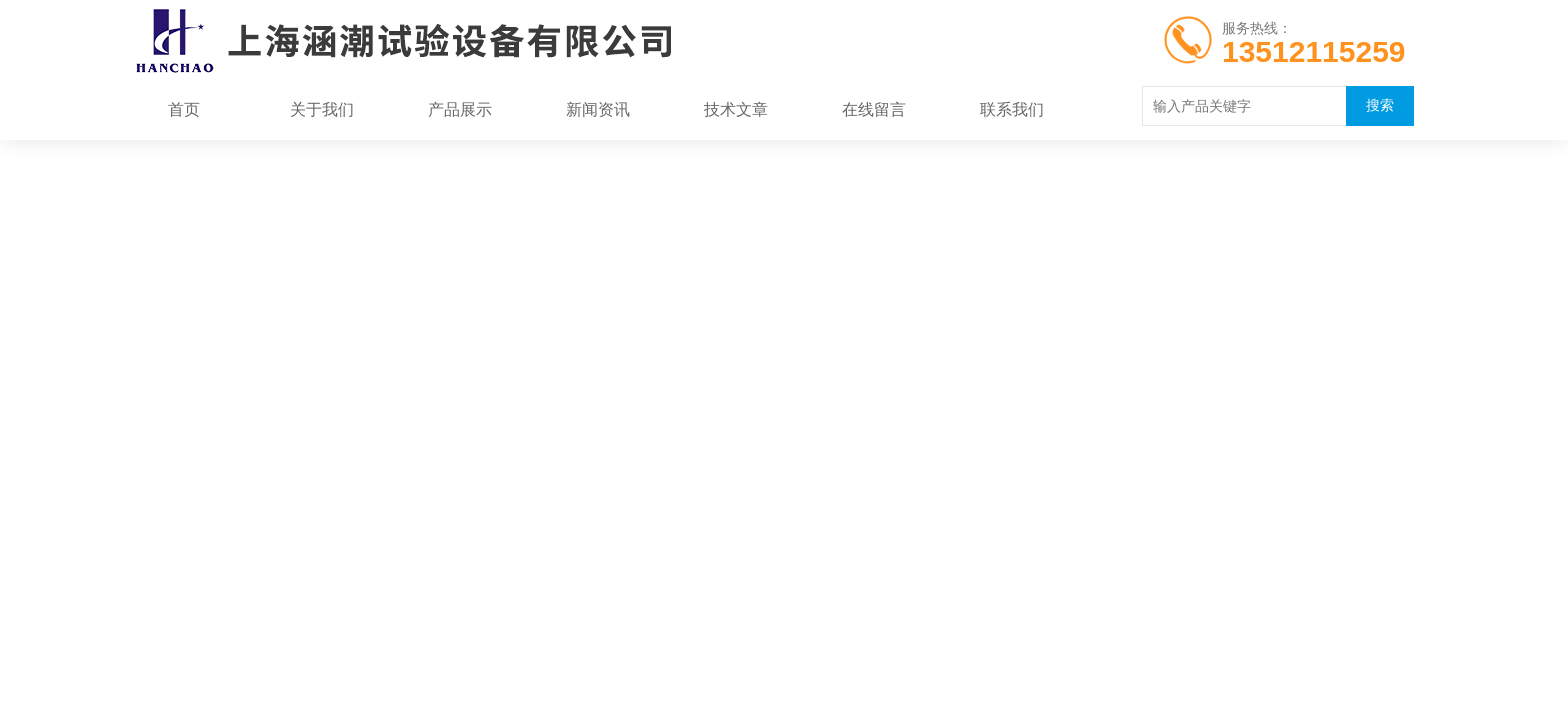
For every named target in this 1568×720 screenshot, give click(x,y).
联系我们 (1012, 109)
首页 (184, 109)
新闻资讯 (598, 109)
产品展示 (460, 109)
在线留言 (874, 109)
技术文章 (736, 109)
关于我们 (322, 109)
